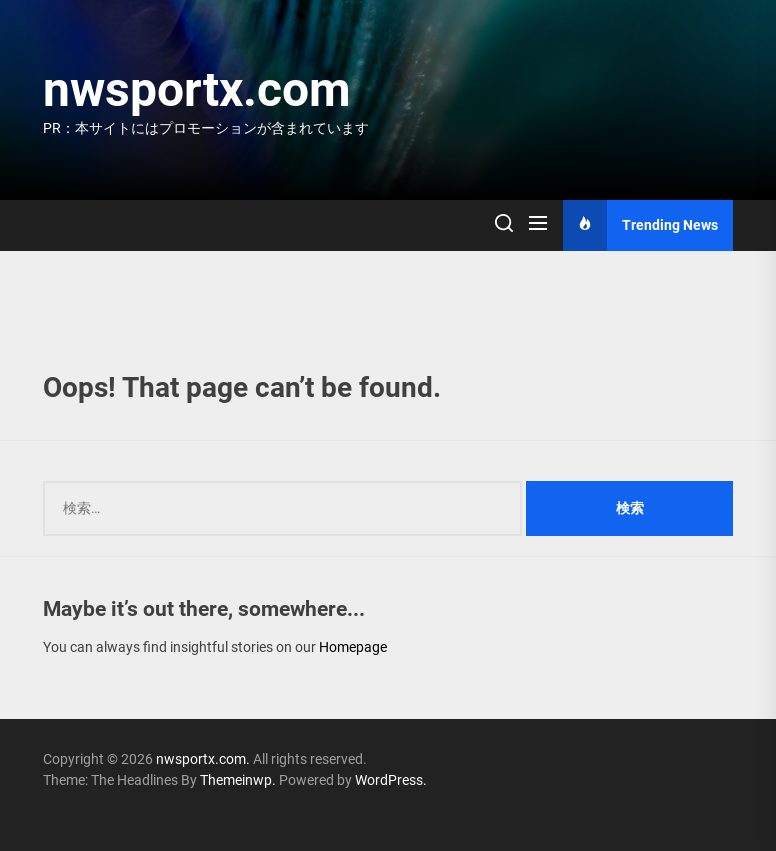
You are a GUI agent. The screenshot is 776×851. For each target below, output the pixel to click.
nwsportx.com (197, 89)
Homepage (353, 647)
